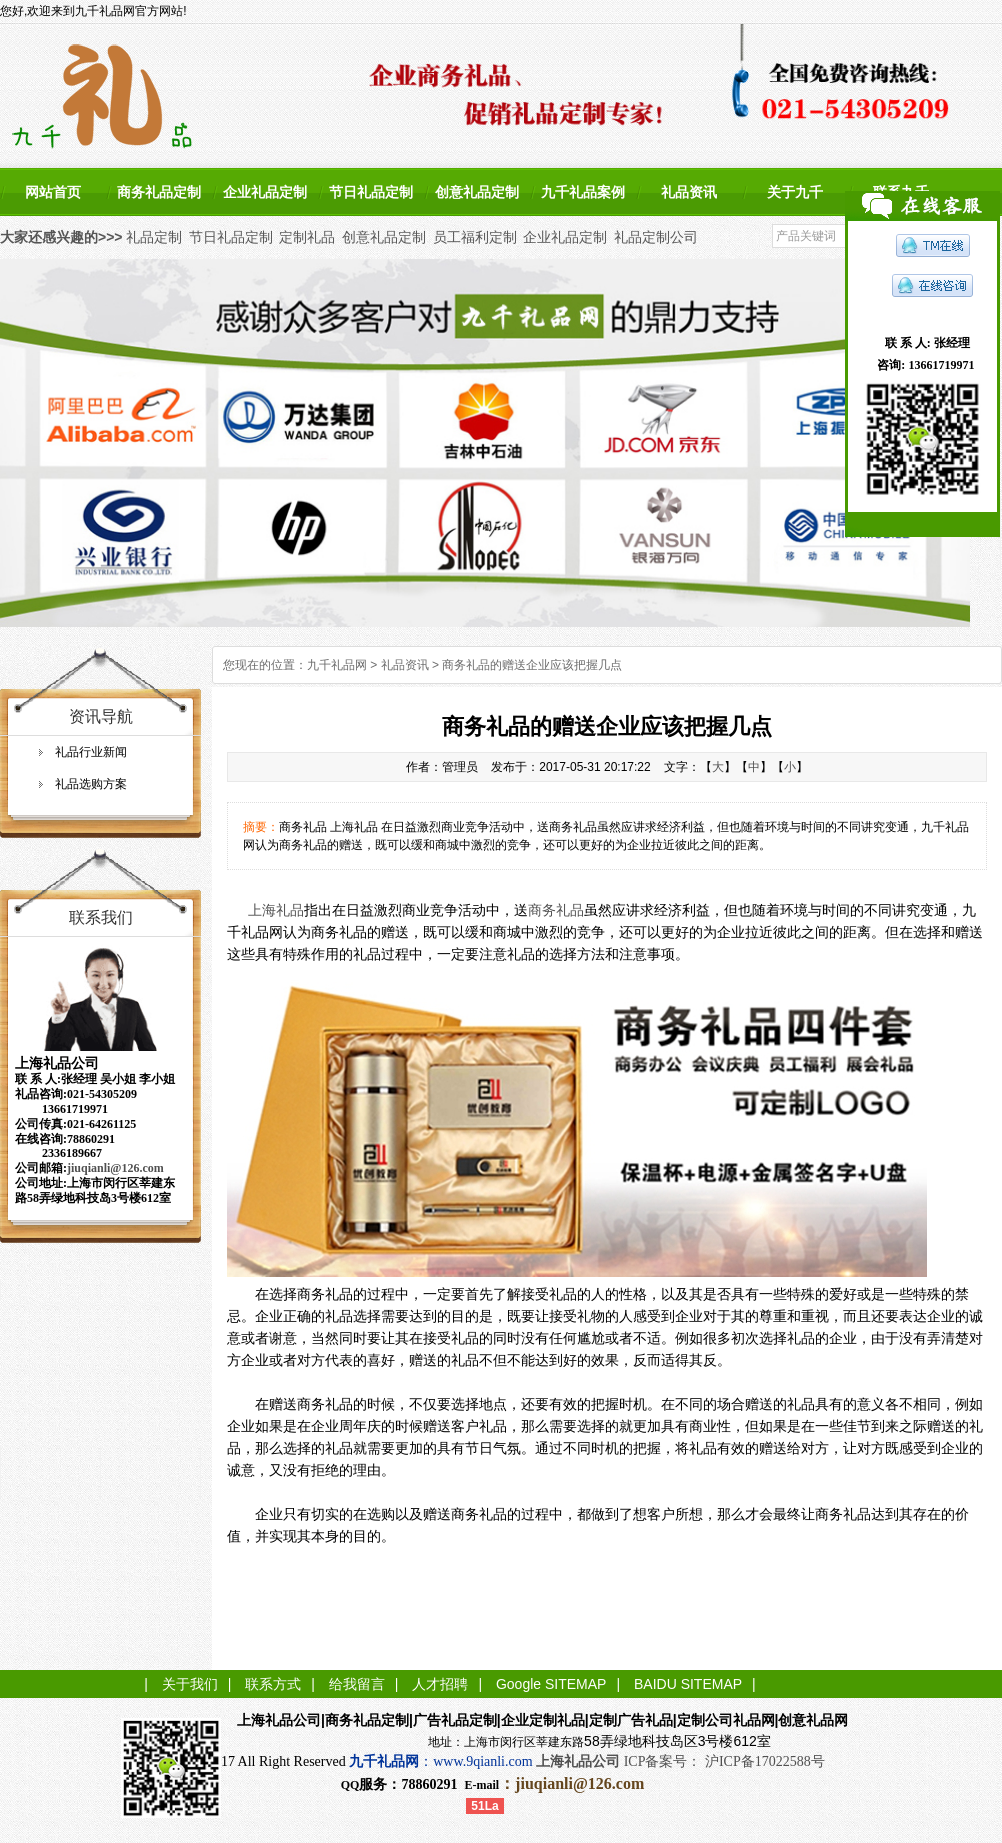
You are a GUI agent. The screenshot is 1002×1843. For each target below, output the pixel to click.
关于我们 (190, 1684)
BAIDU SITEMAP (688, 1684)
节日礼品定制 (371, 192)
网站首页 (53, 192)
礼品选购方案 (91, 784)
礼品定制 (154, 237)
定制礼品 (307, 237)
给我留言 (357, 1684)
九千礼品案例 (583, 192)
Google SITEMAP (551, 1684)
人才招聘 (440, 1684)
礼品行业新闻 (91, 752)
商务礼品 (556, 910)
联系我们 (101, 917)
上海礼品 (276, 910)
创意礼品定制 (477, 192)
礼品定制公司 (656, 237)
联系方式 (273, 1684)
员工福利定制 (475, 237)
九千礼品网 (337, 665)
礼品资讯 (689, 192)
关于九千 (795, 192)
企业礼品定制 (265, 192)
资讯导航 (101, 716)
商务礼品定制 (159, 192)
